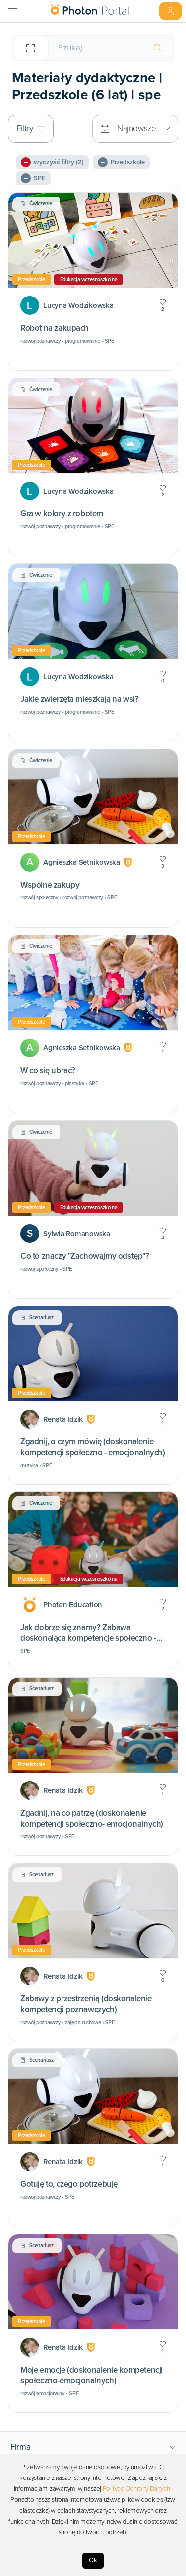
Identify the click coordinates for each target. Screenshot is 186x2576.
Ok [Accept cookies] (93, 2560)
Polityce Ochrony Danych (136, 2489)
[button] (93, 2447)
